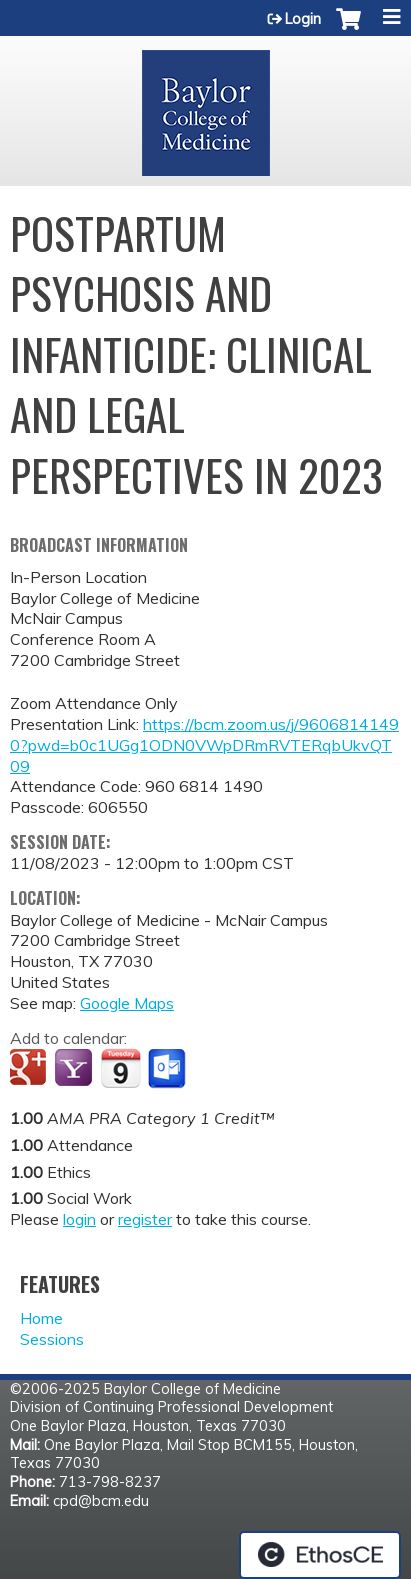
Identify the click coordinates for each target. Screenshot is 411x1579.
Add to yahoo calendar (75, 1069)
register (145, 1219)
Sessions (52, 1339)
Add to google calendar (30, 1069)
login (79, 1219)
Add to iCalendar (120, 1068)
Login (303, 19)
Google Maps (127, 1003)
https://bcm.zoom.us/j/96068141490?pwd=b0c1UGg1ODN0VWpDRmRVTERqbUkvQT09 (204, 745)
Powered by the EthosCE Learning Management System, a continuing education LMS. (320, 1555)
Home (41, 1318)
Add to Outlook (168, 1069)
